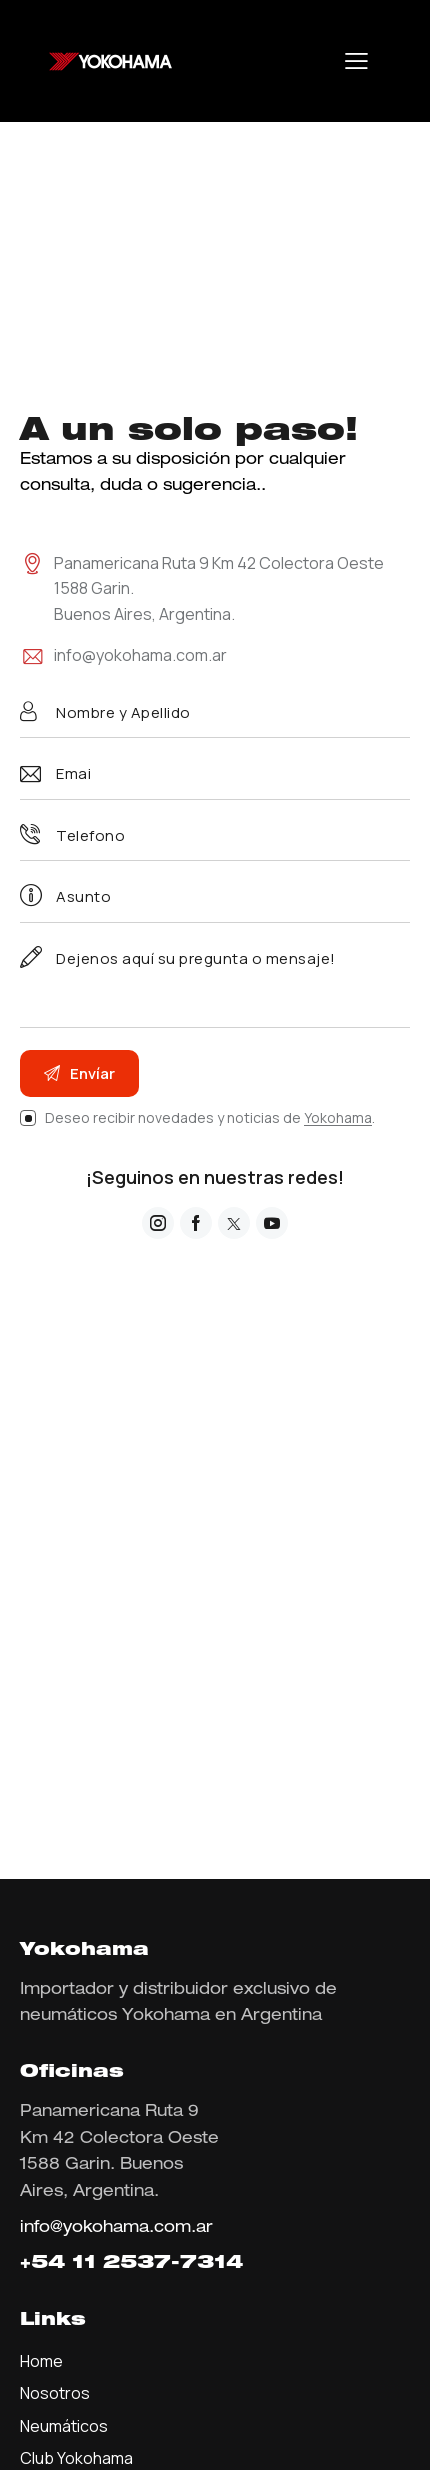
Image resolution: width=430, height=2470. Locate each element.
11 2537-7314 (157, 2264)
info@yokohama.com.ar (140, 655)
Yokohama (338, 1118)
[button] (356, 61)
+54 (46, 2264)
